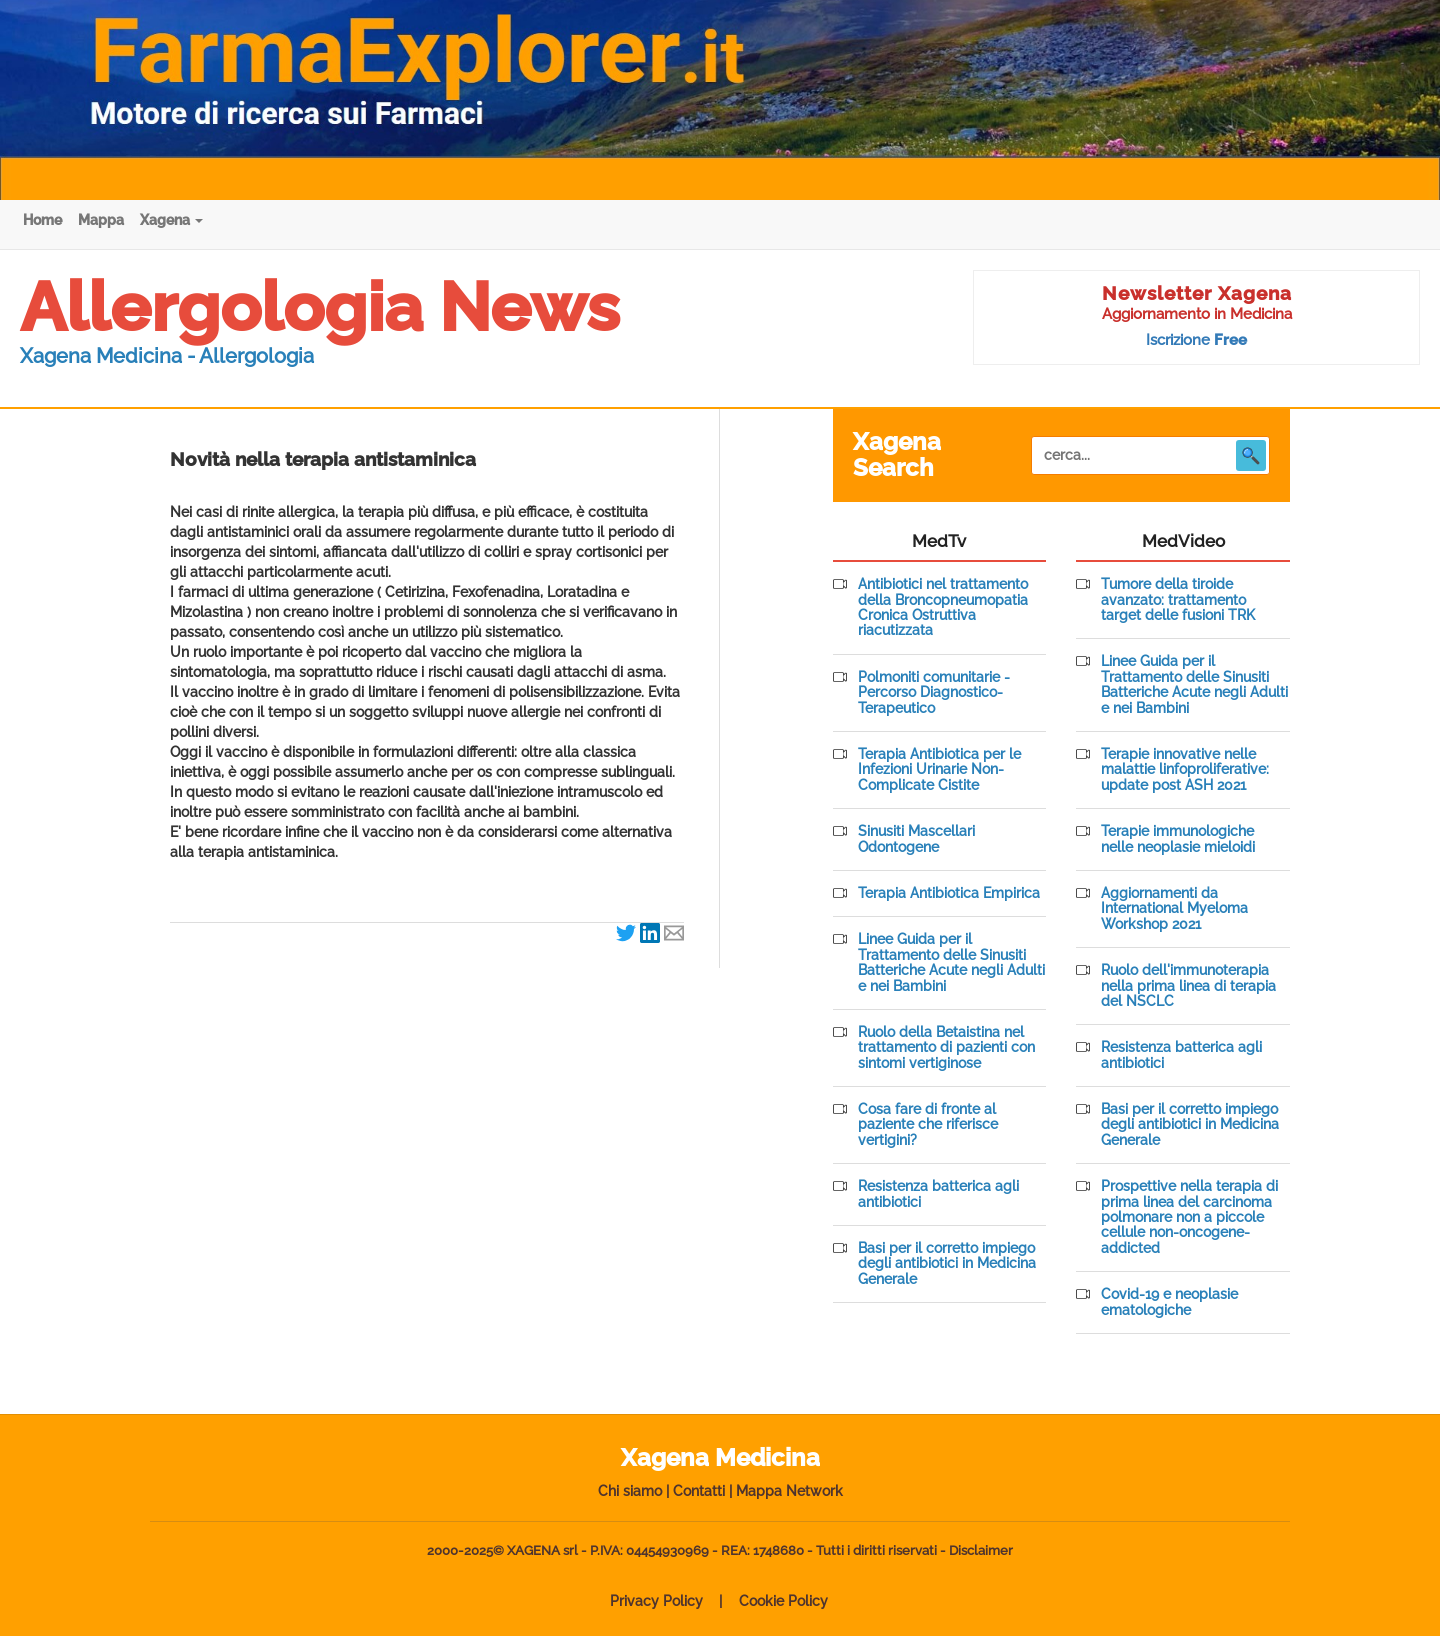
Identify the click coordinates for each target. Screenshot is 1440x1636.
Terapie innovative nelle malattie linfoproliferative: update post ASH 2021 (1185, 770)
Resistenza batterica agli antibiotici (938, 1194)
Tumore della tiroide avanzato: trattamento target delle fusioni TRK (1178, 600)
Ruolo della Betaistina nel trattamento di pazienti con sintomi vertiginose (946, 1048)
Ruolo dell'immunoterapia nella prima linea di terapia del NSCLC (1188, 986)
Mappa (101, 220)
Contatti (699, 1491)
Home (42, 220)
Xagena (171, 220)
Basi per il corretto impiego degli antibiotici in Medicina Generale (947, 1264)
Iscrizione (1196, 340)
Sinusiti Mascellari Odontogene (916, 839)
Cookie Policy (783, 1601)
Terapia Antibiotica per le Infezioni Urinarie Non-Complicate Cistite (939, 770)
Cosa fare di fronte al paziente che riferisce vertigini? (928, 1125)
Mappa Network (789, 1491)
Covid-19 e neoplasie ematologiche (1169, 1302)
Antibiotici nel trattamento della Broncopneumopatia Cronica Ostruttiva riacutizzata (943, 607)
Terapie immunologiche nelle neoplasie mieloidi (1178, 839)
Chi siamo (630, 1491)
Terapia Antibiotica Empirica (949, 893)
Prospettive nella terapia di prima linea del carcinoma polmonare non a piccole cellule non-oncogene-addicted (1189, 1217)
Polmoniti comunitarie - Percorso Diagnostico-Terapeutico (934, 693)
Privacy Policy (656, 1601)
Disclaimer (981, 1550)
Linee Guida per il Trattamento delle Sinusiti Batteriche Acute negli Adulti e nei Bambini (951, 962)
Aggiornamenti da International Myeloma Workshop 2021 (1174, 909)
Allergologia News (320, 307)
